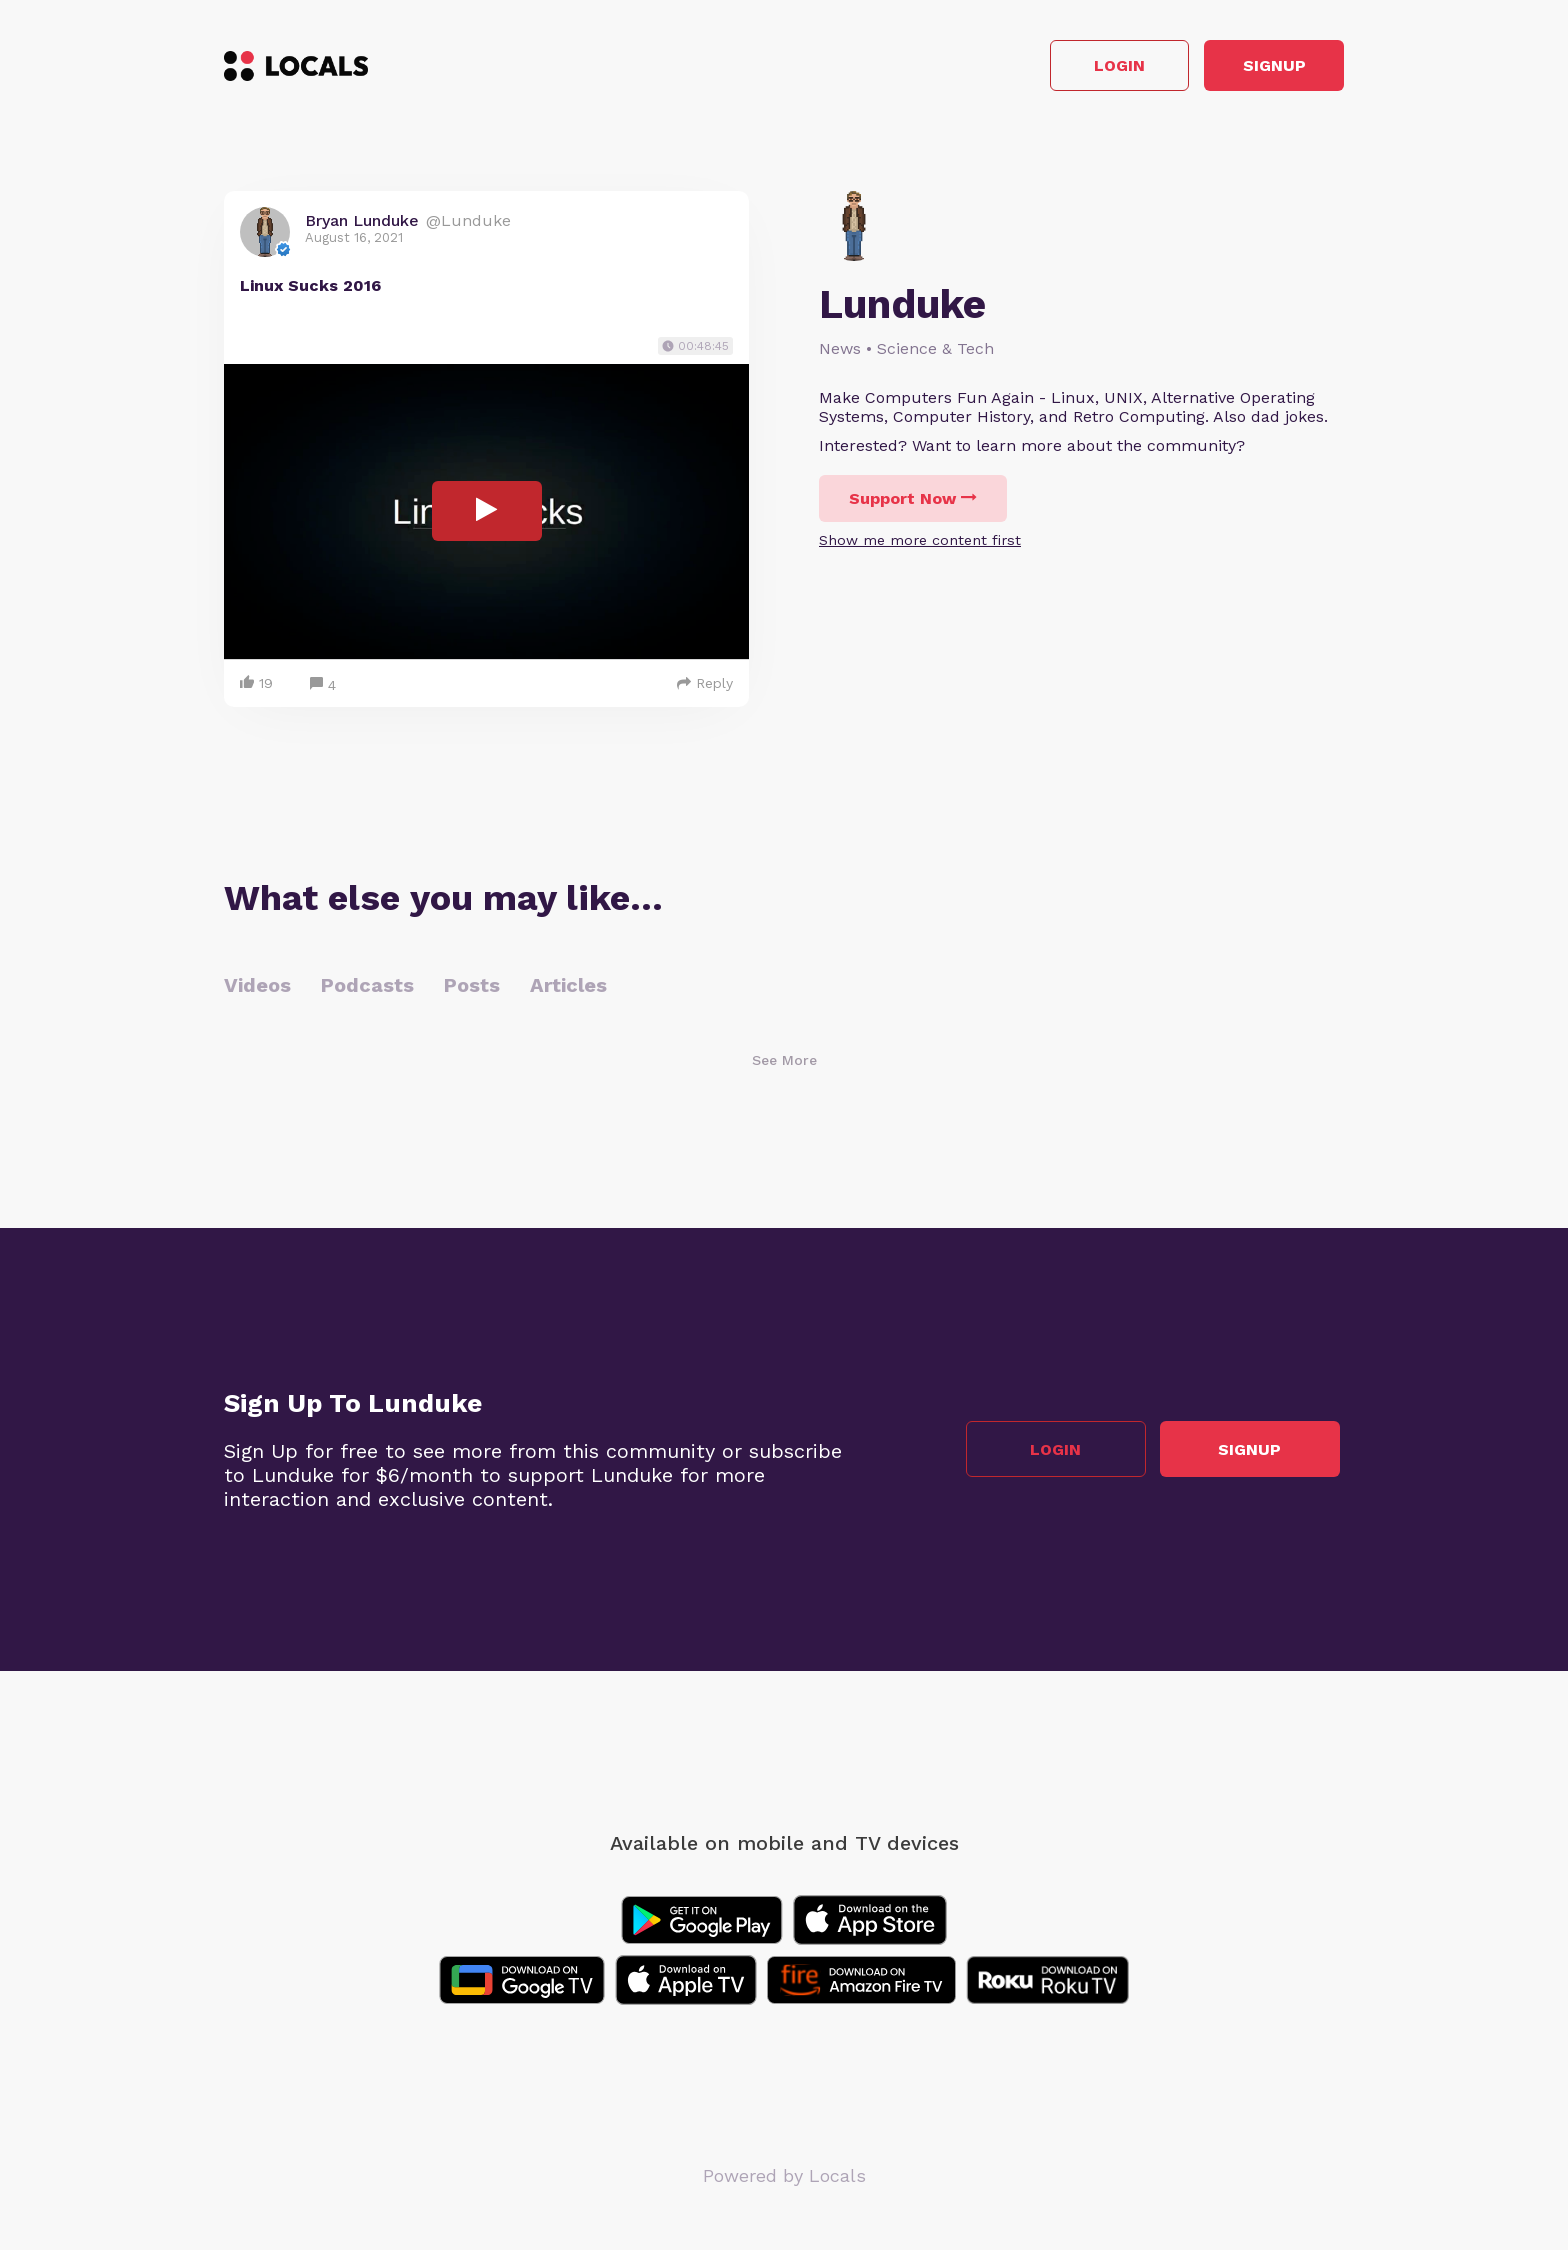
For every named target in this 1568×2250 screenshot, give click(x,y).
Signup (1254, 68)
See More (784, 1064)
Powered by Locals (784, 2179)
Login (1059, 68)
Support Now (913, 503)
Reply (705, 687)
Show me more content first (920, 545)
